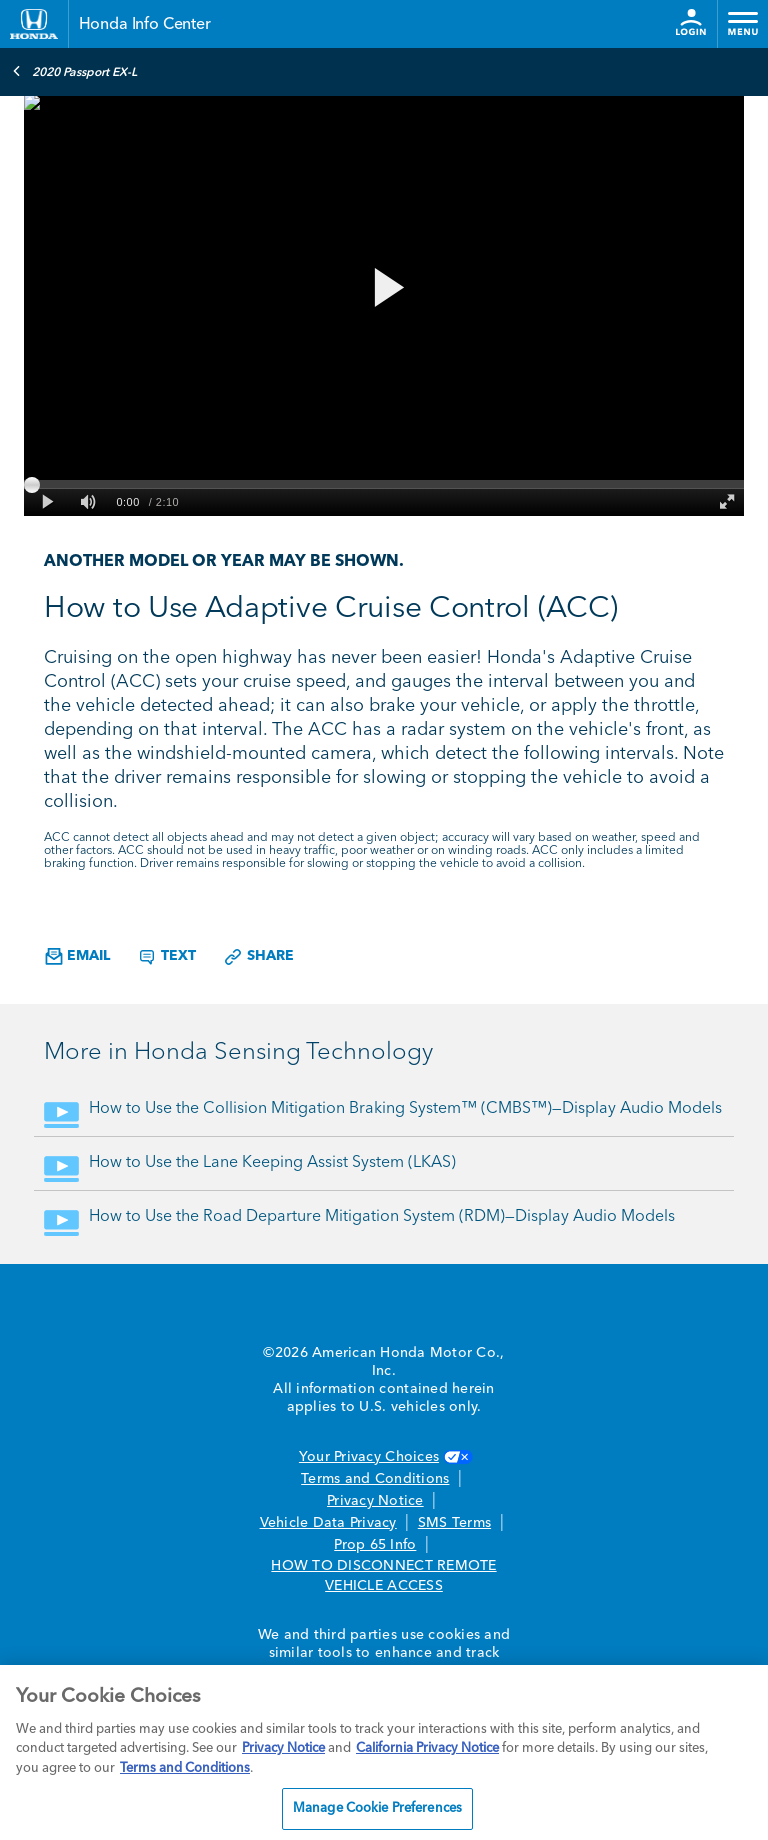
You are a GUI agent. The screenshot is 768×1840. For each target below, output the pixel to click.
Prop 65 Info (375, 1545)
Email (77, 956)
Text (166, 957)
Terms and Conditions (375, 1479)
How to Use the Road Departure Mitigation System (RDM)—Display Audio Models (382, 1217)
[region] (384, 1752)
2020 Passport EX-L (74, 71)
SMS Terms (454, 1523)
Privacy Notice (375, 1501)
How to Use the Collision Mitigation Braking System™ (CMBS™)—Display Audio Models (405, 1109)
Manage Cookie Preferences (377, 1808)
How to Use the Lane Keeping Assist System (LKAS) (272, 1163)
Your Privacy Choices (384, 1457)
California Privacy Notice (427, 1748)
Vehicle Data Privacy (328, 1523)
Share (258, 957)
